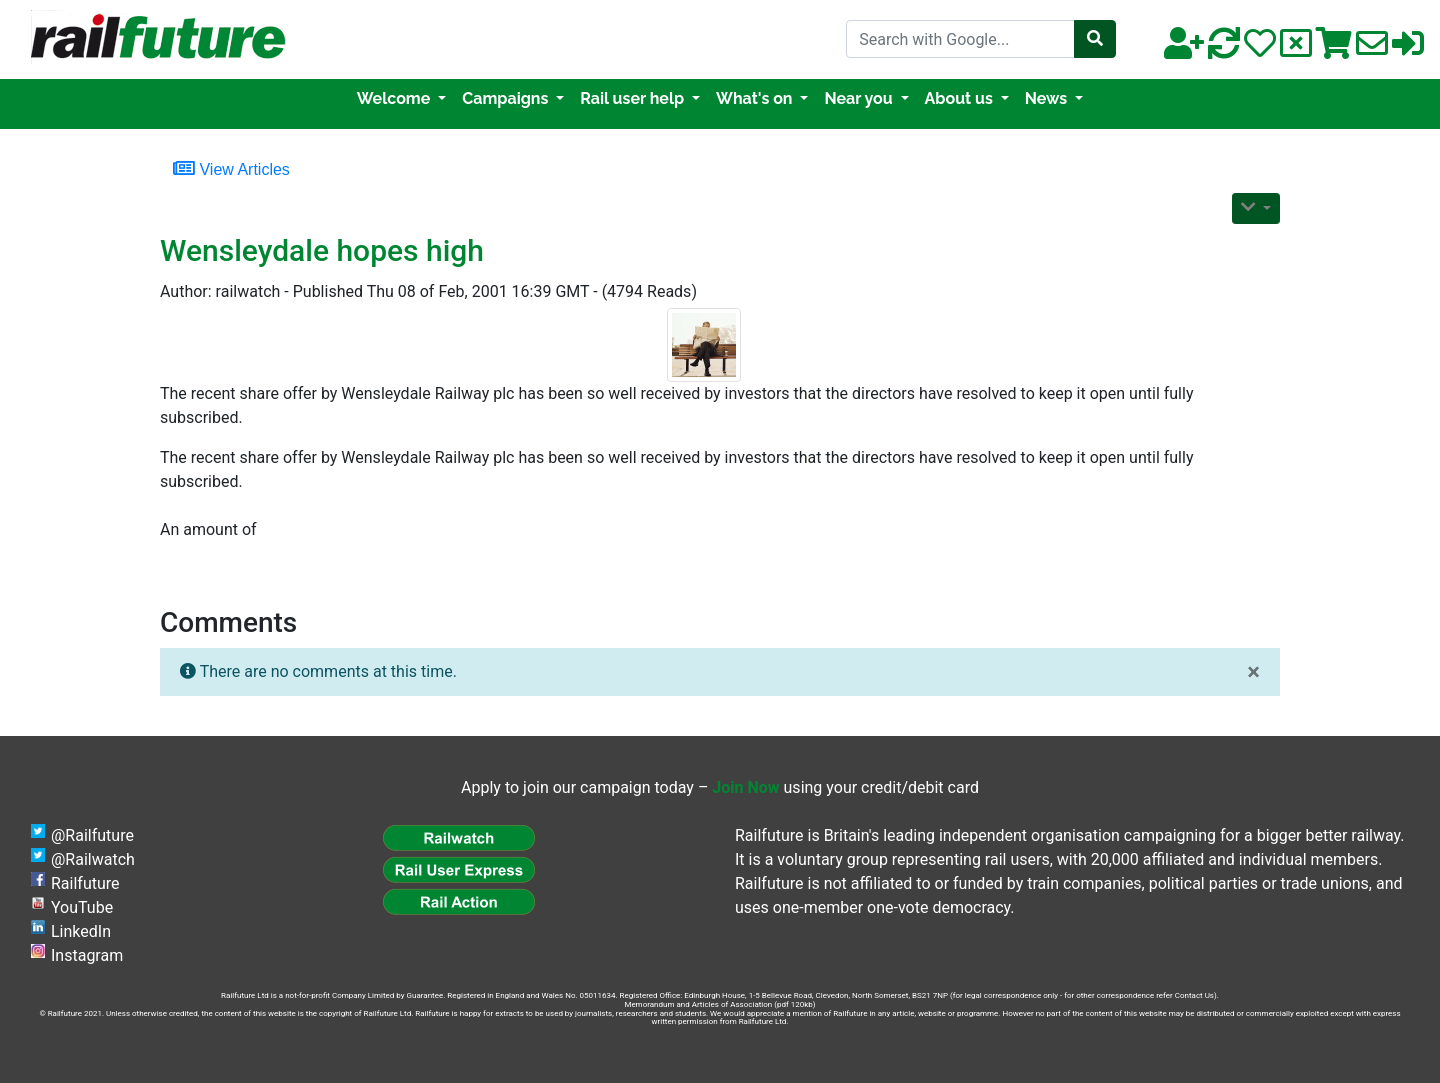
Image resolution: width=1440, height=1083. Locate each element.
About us (961, 98)
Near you (860, 98)
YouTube (82, 907)
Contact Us (1194, 995)
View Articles (231, 168)
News (1048, 98)
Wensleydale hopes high (322, 250)
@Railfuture (92, 835)
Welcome (395, 98)
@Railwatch (93, 859)
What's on (756, 98)
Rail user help (634, 98)
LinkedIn (81, 931)
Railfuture (85, 883)
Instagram (87, 955)
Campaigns (507, 98)
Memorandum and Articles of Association (698, 1004)
